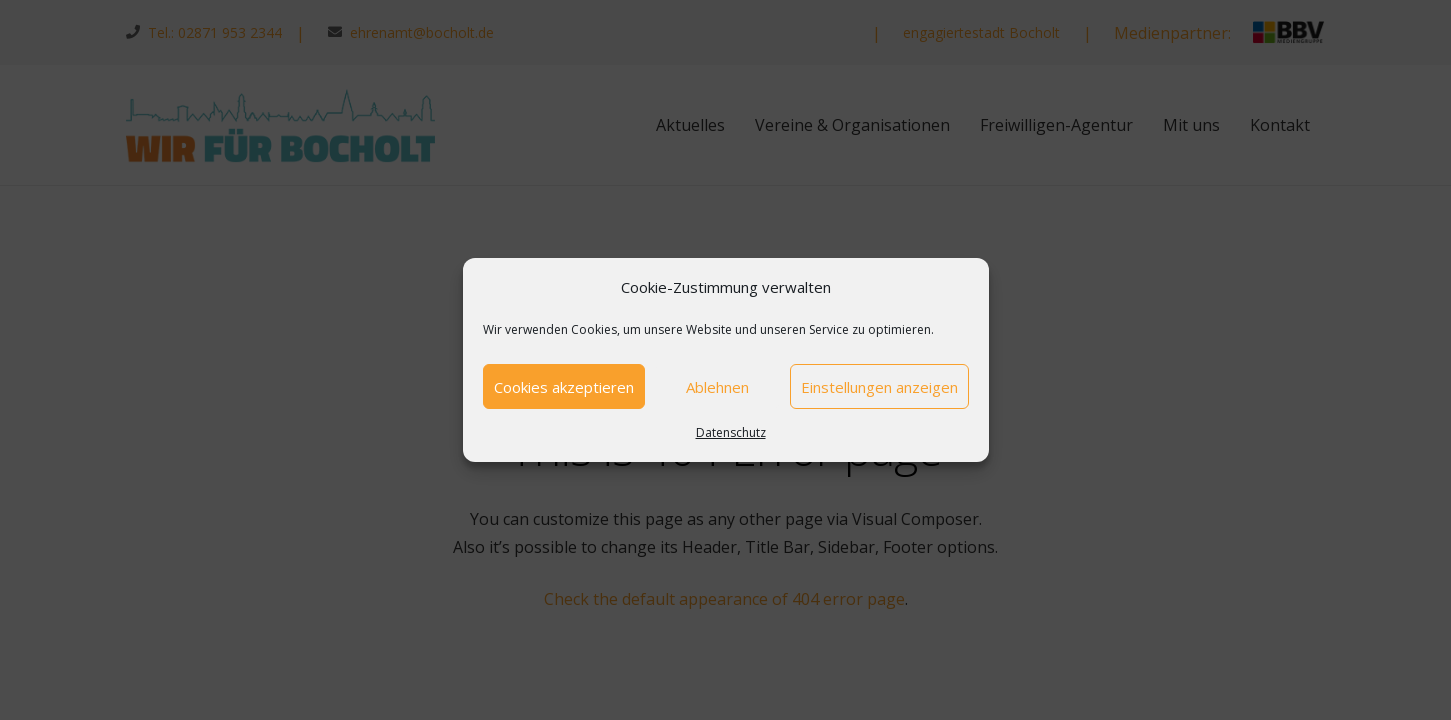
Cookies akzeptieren (564, 387)
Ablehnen (717, 387)
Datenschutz (731, 432)
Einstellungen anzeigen (879, 387)
